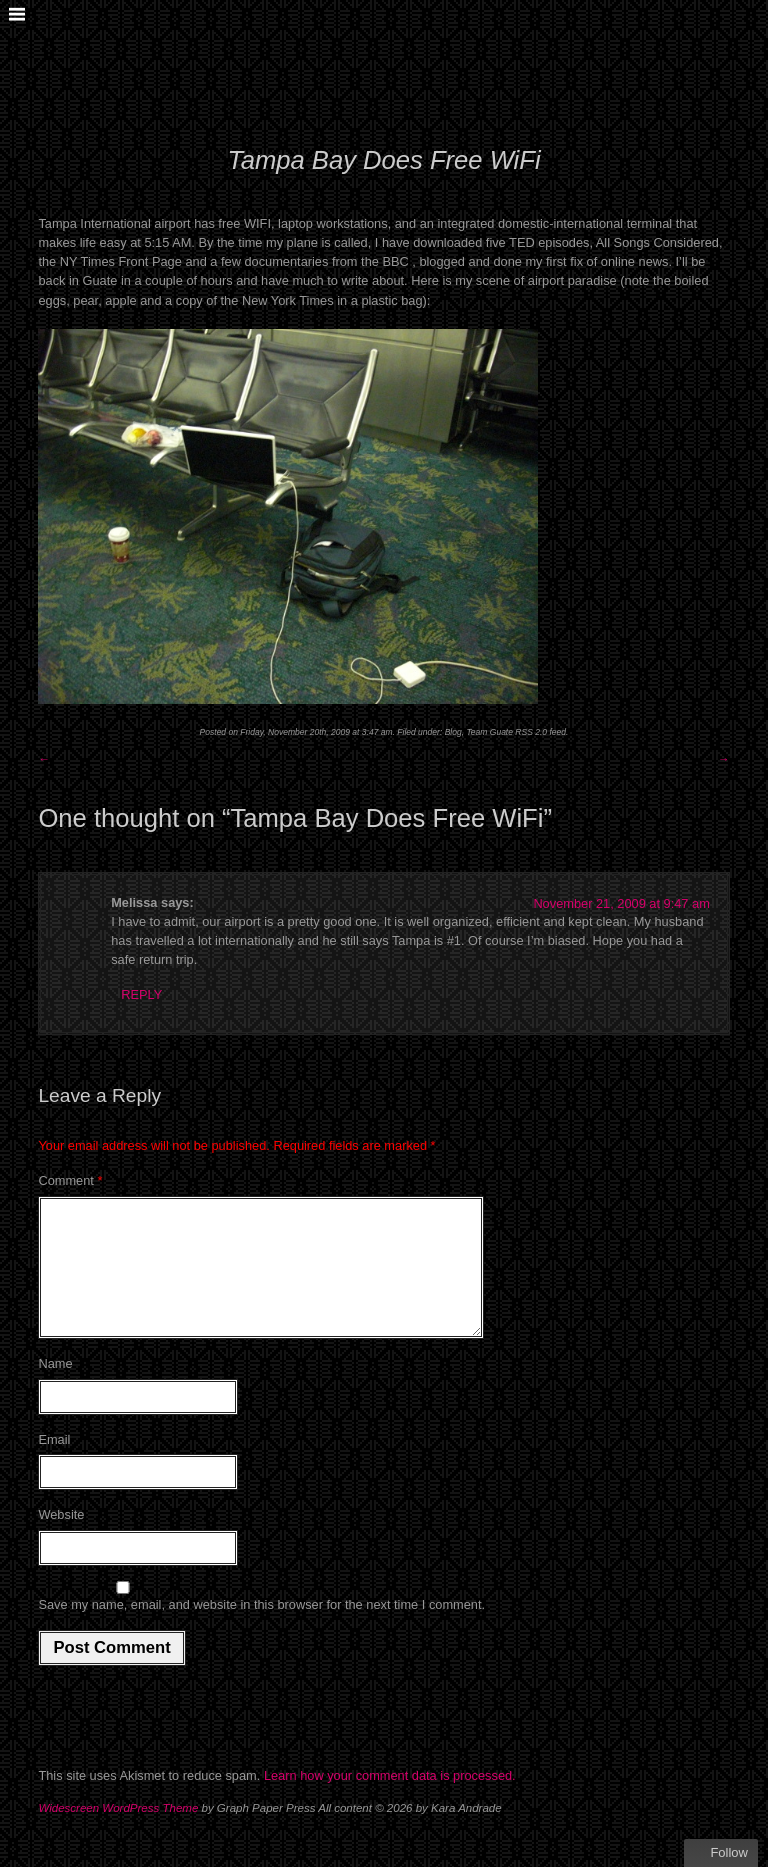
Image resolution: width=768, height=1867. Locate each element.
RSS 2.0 (531, 732)
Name (55, 1387)
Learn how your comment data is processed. (390, 1799)
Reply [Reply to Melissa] (141, 994)
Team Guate (489, 732)
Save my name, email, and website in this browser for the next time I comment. (261, 1628)
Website (61, 1538)
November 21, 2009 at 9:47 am (621, 903)
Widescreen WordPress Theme (118, 1832)
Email (54, 1463)
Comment (70, 1180)
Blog (453, 732)
